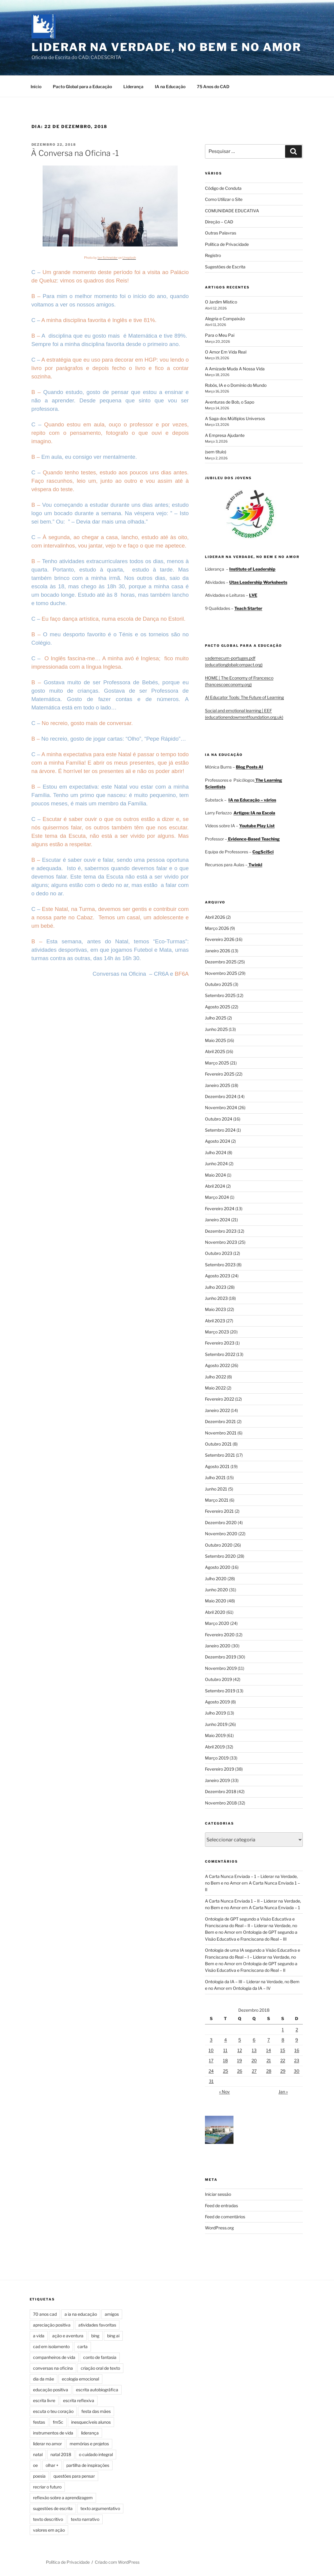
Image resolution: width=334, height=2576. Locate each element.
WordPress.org (219, 2227)
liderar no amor (47, 2443)
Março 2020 (217, 1623)
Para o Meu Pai (219, 335)
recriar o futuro (47, 2486)
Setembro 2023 (220, 1264)
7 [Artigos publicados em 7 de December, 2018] (268, 2039)
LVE (253, 595)
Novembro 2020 (221, 1533)
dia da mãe (43, 2378)
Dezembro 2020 (221, 1522)
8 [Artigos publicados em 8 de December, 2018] (282, 2039)
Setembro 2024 (220, 1130)
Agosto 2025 (217, 1006)
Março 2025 (217, 1062)
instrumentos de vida (53, 2432)
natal (38, 2454)
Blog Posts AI (249, 766)
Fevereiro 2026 (219, 939)
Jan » (283, 2091)
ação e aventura (67, 2335)
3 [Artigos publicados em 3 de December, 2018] (211, 2039)
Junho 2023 (216, 1298)
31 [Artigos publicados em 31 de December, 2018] (211, 2081)
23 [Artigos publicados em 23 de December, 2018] (296, 2060)
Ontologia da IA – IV (252, 1988)
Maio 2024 (215, 1175)
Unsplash (129, 258)
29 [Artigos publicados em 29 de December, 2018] (282, 2070)
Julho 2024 (215, 1152)
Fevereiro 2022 (219, 1398)
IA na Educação (170, 86)
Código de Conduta (223, 188)
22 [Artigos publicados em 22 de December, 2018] (282, 2060)
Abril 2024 (215, 1186)
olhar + (52, 2465)
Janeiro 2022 (217, 1410)
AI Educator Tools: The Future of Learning (244, 697)
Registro (213, 255)
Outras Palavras (220, 232)
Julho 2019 (215, 1712)
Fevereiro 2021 (219, 1511)
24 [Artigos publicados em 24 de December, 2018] (211, 2070)
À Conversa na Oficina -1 (75, 153)
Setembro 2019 (220, 1690)
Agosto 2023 (217, 1275)
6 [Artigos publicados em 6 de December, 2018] (254, 2039)
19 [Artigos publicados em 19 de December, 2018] (239, 2060)
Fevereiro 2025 (219, 1073)
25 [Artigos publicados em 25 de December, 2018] (225, 2070)
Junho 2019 (216, 1724)
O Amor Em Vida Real (225, 351)
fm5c (58, 2422)
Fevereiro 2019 (219, 1769)
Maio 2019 (215, 1735)
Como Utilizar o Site (223, 199)
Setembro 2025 (220, 995)
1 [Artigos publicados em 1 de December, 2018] (283, 2029)
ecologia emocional (80, 2378)
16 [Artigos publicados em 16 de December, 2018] (296, 2050)
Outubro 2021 (218, 1443)
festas (39, 2422)
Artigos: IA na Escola (254, 812)
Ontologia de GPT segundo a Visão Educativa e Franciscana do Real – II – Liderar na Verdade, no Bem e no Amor (251, 1925)
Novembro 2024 (221, 1107)
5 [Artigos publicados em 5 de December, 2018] (239, 2039)
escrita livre (44, 2400)
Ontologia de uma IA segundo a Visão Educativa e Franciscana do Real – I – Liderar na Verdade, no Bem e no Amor (252, 1957)
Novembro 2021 (220, 1432)
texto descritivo (48, 2519)
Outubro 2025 (218, 984)
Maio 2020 (215, 1600)
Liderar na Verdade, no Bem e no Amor (167, 47)
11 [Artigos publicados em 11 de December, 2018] (225, 2050)
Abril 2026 (215, 917)
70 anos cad (45, 2314)
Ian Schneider (108, 258)
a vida (38, 2335)
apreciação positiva (52, 2324)
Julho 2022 (215, 1376)
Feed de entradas (221, 2205)
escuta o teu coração (53, 2411)
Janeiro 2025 (217, 1085)
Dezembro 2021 (220, 1421)
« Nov (224, 2091)
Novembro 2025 (221, 973)
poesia (39, 2476)
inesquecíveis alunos (91, 2422)
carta (82, 2346)
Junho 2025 (216, 1029)
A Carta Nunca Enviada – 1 (274, 1907)
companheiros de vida (54, 2357)
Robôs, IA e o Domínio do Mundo (235, 385)
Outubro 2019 (218, 1679)
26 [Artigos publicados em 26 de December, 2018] (239, 2070)
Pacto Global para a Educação (82, 86)
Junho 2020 (216, 1589)
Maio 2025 (215, 1040)
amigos (112, 2314)
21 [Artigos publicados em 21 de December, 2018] (268, 2060)
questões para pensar (74, 2476)
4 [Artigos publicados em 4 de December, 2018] (225, 2039)
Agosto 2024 (217, 1141)
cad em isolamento (51, 2346)
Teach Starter (248, 608)
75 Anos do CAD (213, 86)
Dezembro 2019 (220, 1656)
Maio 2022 (215, 1387)
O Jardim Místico (221, 301)
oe (35, 2465)
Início (36, 86)
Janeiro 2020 (217, 1645)
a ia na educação (81, 2314)
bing (95, 2335)
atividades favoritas (97, 2324)
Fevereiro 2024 (219, 1208)
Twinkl (255, 864)
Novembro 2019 (221, 1668)
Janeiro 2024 (217, 1219)
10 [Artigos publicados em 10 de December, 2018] (211, 2050)
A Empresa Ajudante (225, 435)
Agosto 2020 (217, 1567)
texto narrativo (85, 2519)
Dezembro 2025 (220, 961)
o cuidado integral (96, 2454)
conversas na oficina (53, 2368)
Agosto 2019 (217, 1701)
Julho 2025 (215, 1017)
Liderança (133, 86)
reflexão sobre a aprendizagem (63, 2497)
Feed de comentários (225, 2216)
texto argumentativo (100, 2508)
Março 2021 (216, 1500)
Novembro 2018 (221, 1802)
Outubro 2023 (218, 1253)
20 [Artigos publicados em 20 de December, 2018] (254, 2060)
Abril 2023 (215, 1320)
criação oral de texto (100, 2368)
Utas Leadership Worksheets (258, 582)
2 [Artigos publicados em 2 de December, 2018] (297, 2029)
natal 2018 (60, 2454)
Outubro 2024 (218, 1118)
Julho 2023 (215, 1287)
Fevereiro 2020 (220, 1634)
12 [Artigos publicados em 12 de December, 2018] (239, 2050)
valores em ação (49, 2530)
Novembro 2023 (221, 1242)
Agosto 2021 (217, 1466)
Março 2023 (217, 1331)
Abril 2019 (215, 1746)
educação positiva (50, 2389)
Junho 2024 (216, 1163)
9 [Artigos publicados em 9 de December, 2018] (296, 2039)
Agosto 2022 (217, 1365)
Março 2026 (217, 928)
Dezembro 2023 (220, 1231)
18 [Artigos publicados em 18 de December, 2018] (225, 2060)
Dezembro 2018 (220, 1791)
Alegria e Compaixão (225, 318)
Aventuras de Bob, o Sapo (229, 401)
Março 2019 (217, 1757)
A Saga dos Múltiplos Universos (235, 418)
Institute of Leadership (252, 569)
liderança (90, 2432)
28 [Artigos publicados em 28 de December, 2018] (268, 2070)
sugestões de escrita (53, 2508)
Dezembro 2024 (220, 1096)
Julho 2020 (216, 1578)
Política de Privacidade (227, 244)
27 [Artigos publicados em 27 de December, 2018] (254, 2070)
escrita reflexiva (78, 2400)
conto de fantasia (99, 2357)
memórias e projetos (89, 2443)
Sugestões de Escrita (225, 266)
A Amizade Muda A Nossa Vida (235, 368)
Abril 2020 (215, 1612)
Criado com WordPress (117, 2562)
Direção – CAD (219, 221)
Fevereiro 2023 (219, 1342)
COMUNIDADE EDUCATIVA (232, 210)
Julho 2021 (215, 1477)
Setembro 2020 (220, 1556)
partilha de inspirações (87, 2465)
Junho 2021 (216, 1488)
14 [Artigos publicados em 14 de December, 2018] (268, 2050)
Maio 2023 (215, 1309)
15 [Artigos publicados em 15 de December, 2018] (282, 2050)
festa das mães (96, 2411)
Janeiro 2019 (217, 1780)
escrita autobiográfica (97, 2389)
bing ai (113, 2335)
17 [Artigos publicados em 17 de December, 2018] (211, 2060)
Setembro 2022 (220, 1354)
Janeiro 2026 (217, 950)
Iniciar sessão (218, 2194)
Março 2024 (217, 1197)
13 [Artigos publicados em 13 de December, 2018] (254, 2050)
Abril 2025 (215, 1051)
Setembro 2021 (220, 1455)
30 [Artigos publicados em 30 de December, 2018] (296, 2070)
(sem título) (215, 451)
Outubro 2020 (219, 1545)
